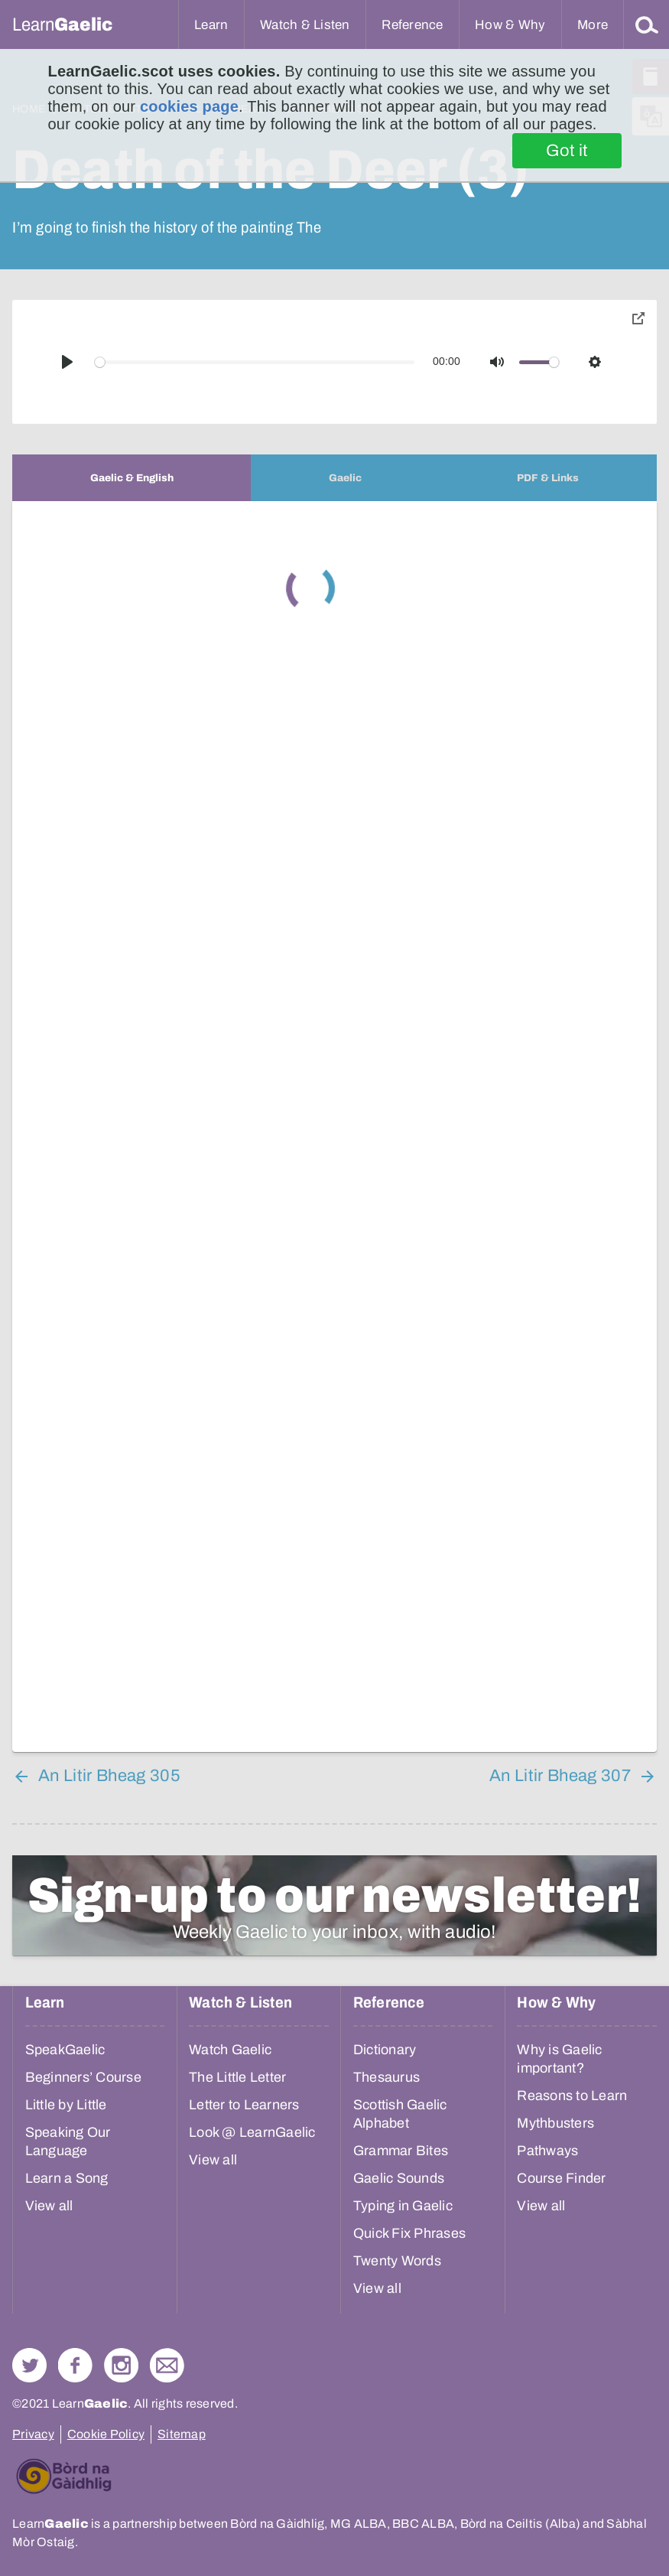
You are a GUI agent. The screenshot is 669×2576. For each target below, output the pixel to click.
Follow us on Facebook (75, 2365)
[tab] (131, 477)
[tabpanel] (334, 1126)
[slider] (255, 362)
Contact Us (167, 2365)
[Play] (67, 362)
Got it (567, 151)
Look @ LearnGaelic (252, 2132)
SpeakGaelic (65, 2049)
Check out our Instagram (121, 2365)
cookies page (189, 106)
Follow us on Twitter (29, 2365)
